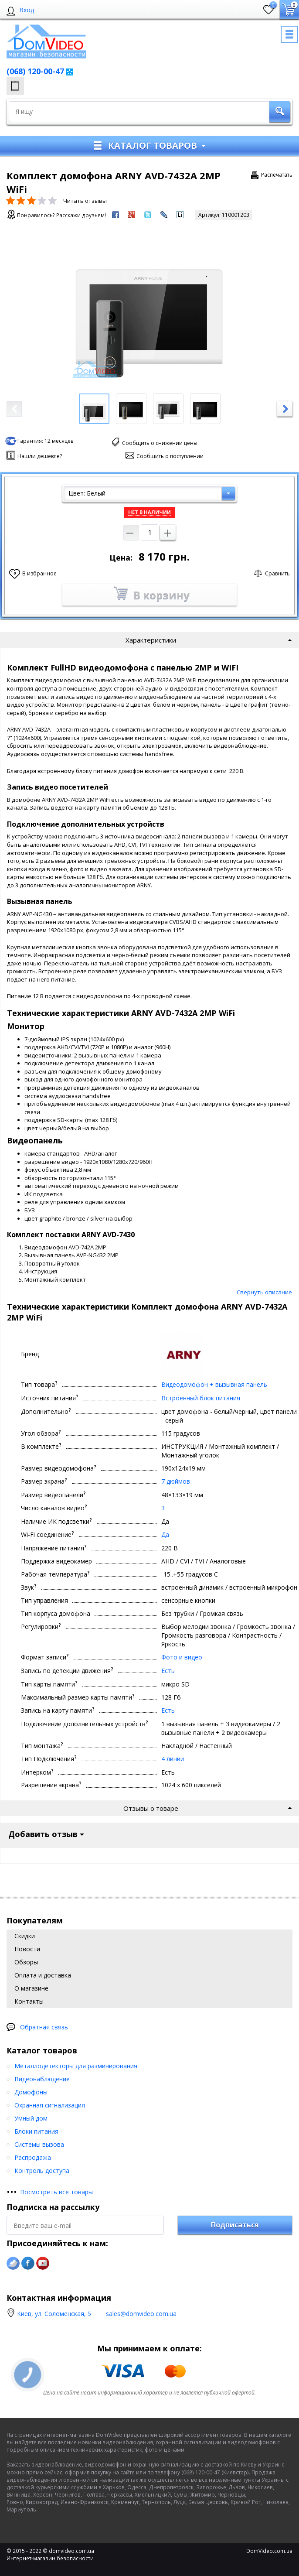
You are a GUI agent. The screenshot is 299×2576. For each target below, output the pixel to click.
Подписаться (235, 1630)
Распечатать (276, 174)
